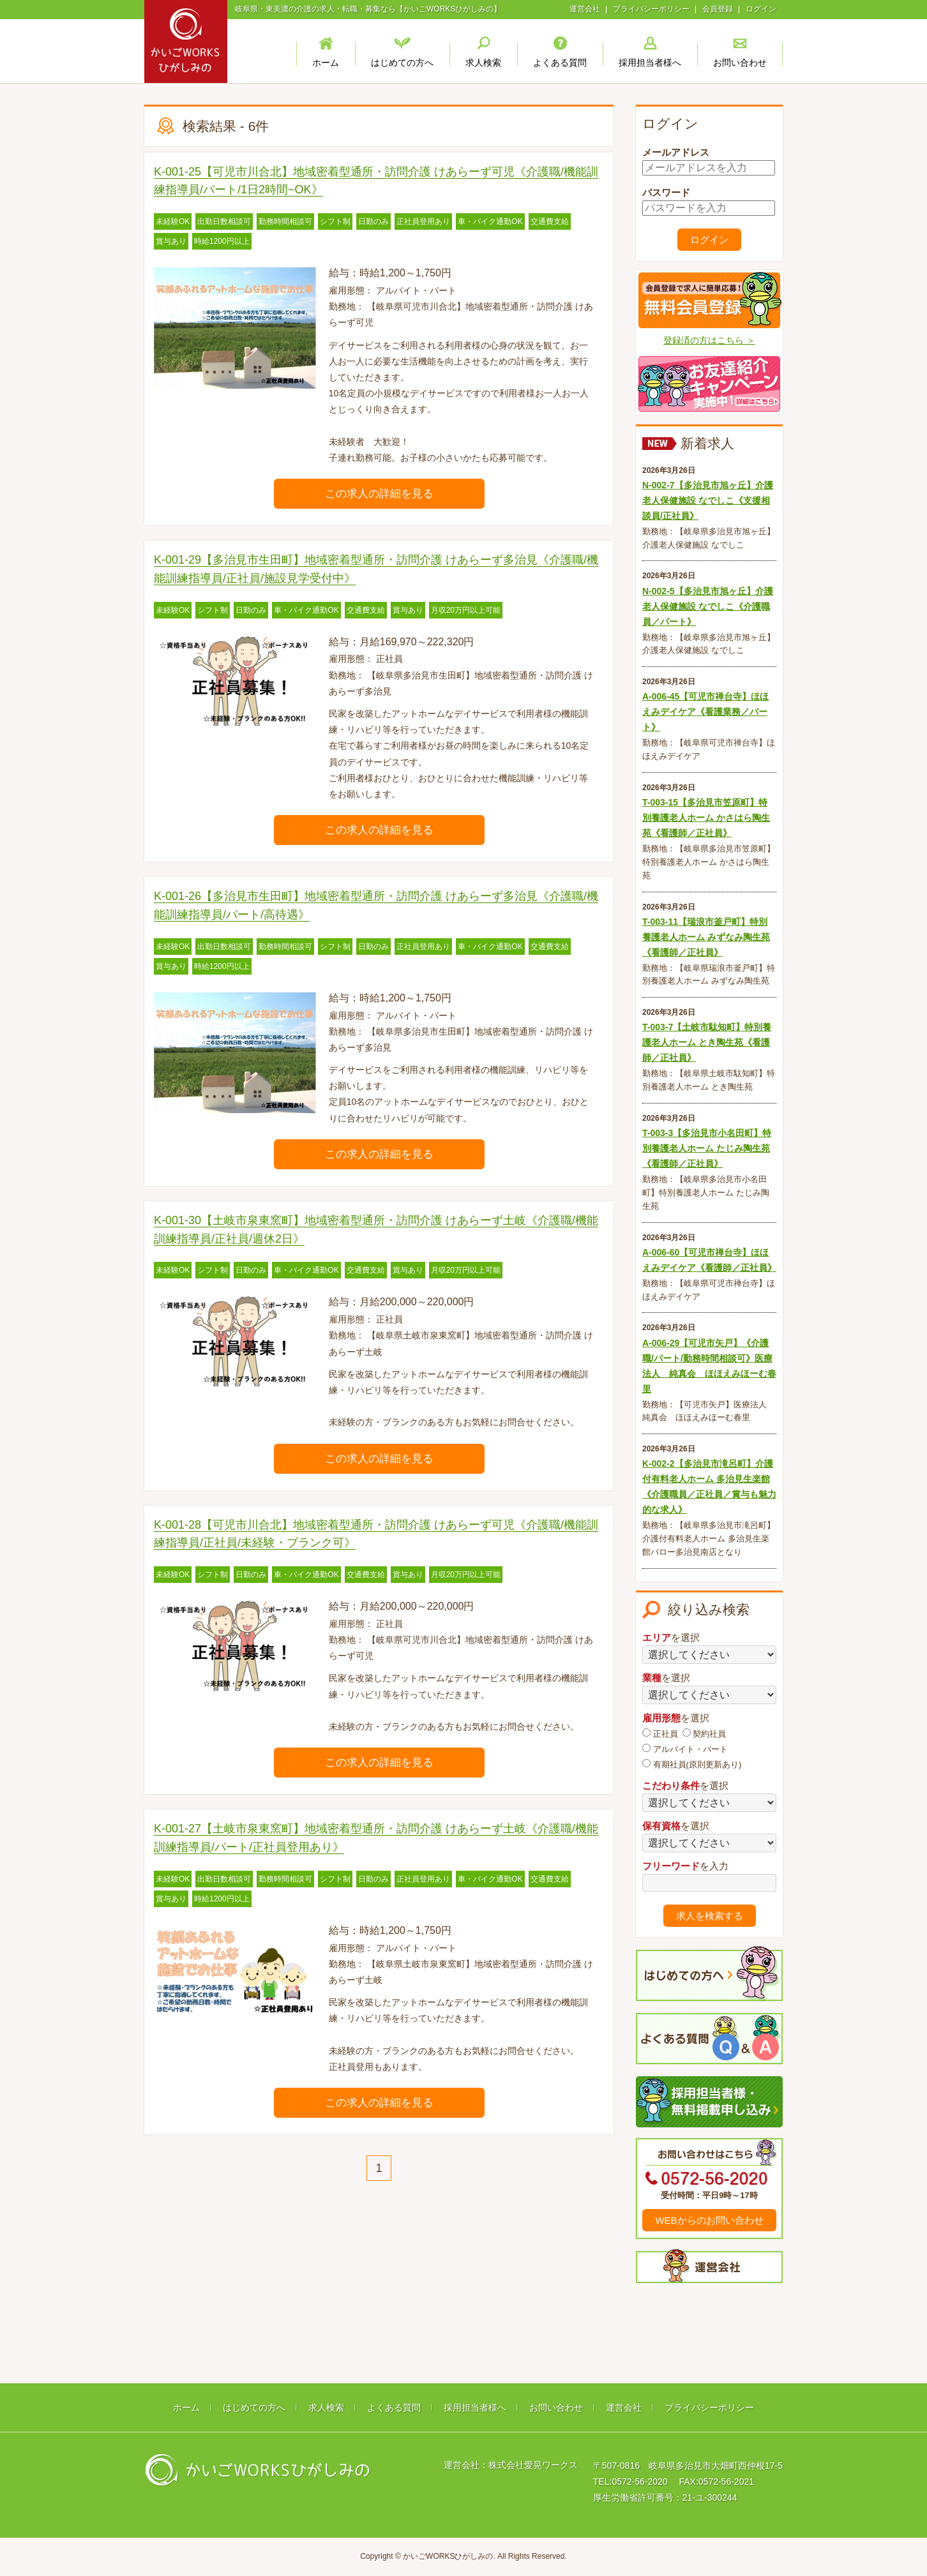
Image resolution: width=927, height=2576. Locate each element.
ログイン (761, 8)
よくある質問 (394, 2407)
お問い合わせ (556, 2407)
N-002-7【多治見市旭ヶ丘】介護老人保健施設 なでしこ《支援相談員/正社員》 (707, 500)
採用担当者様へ (475, 2407)
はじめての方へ (254, 2407)
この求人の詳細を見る (379, 494)
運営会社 (584, 8)
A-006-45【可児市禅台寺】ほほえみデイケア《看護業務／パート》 (705, 711)
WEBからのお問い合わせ (709, 2220)
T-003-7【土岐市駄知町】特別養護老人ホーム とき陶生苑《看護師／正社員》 (706, 1042)
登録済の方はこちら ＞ (709, 340)
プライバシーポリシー (651, 8)
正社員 (660, 1733)
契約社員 (704, 1733)
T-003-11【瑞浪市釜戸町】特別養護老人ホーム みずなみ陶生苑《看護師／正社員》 (706, 937)
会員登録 (717, 8)
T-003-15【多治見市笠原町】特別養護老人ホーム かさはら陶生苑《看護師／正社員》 (706, 817)
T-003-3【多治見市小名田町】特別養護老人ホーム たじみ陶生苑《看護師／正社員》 (706, 1148)
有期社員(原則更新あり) (691, 1764)
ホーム (186, 2407)
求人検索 (326, 2407)
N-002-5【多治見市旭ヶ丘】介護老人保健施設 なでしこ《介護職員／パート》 (707, 606)
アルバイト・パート (685, 1749)
